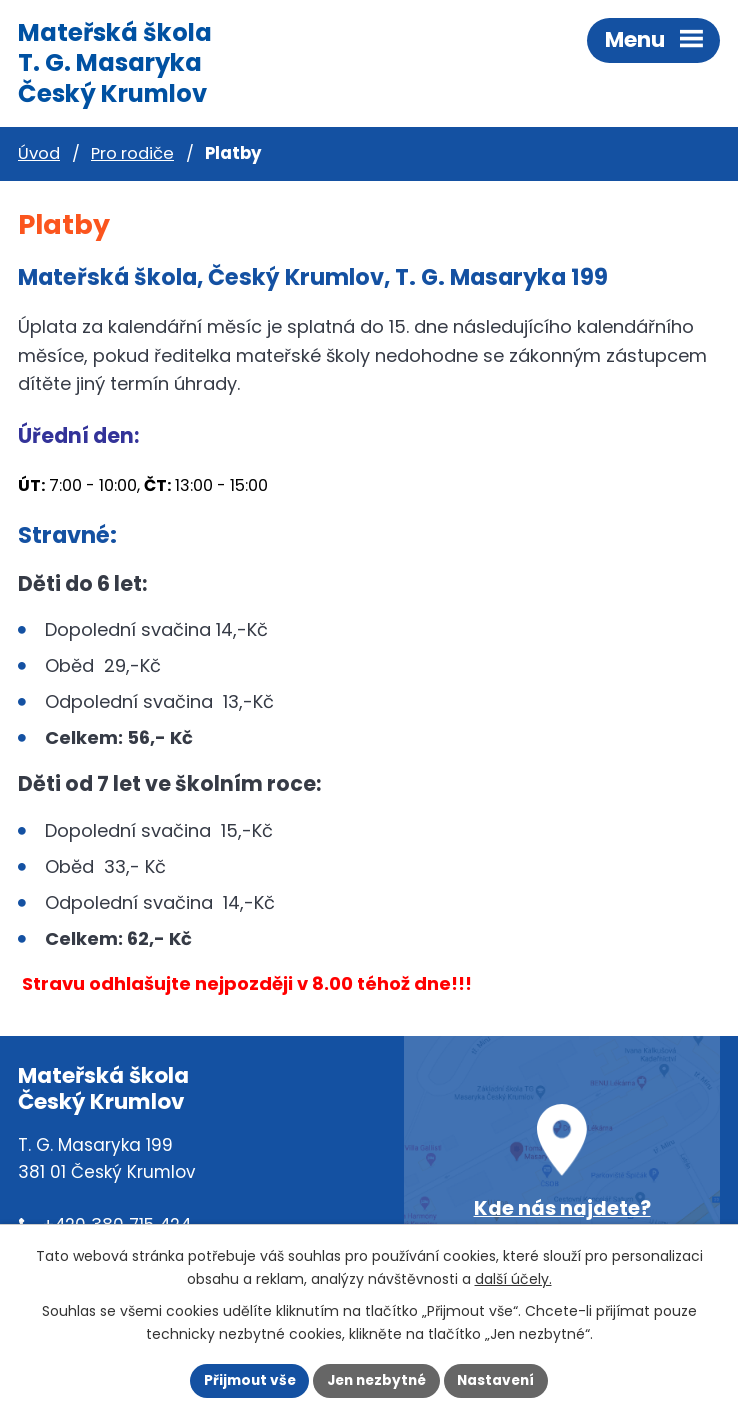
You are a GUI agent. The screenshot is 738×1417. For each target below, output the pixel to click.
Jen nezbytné (376, 1380)
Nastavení (495, 1380)
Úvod (39, 153)
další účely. (513, 1279)
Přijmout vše (250, 1380)
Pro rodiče (132, 153)
